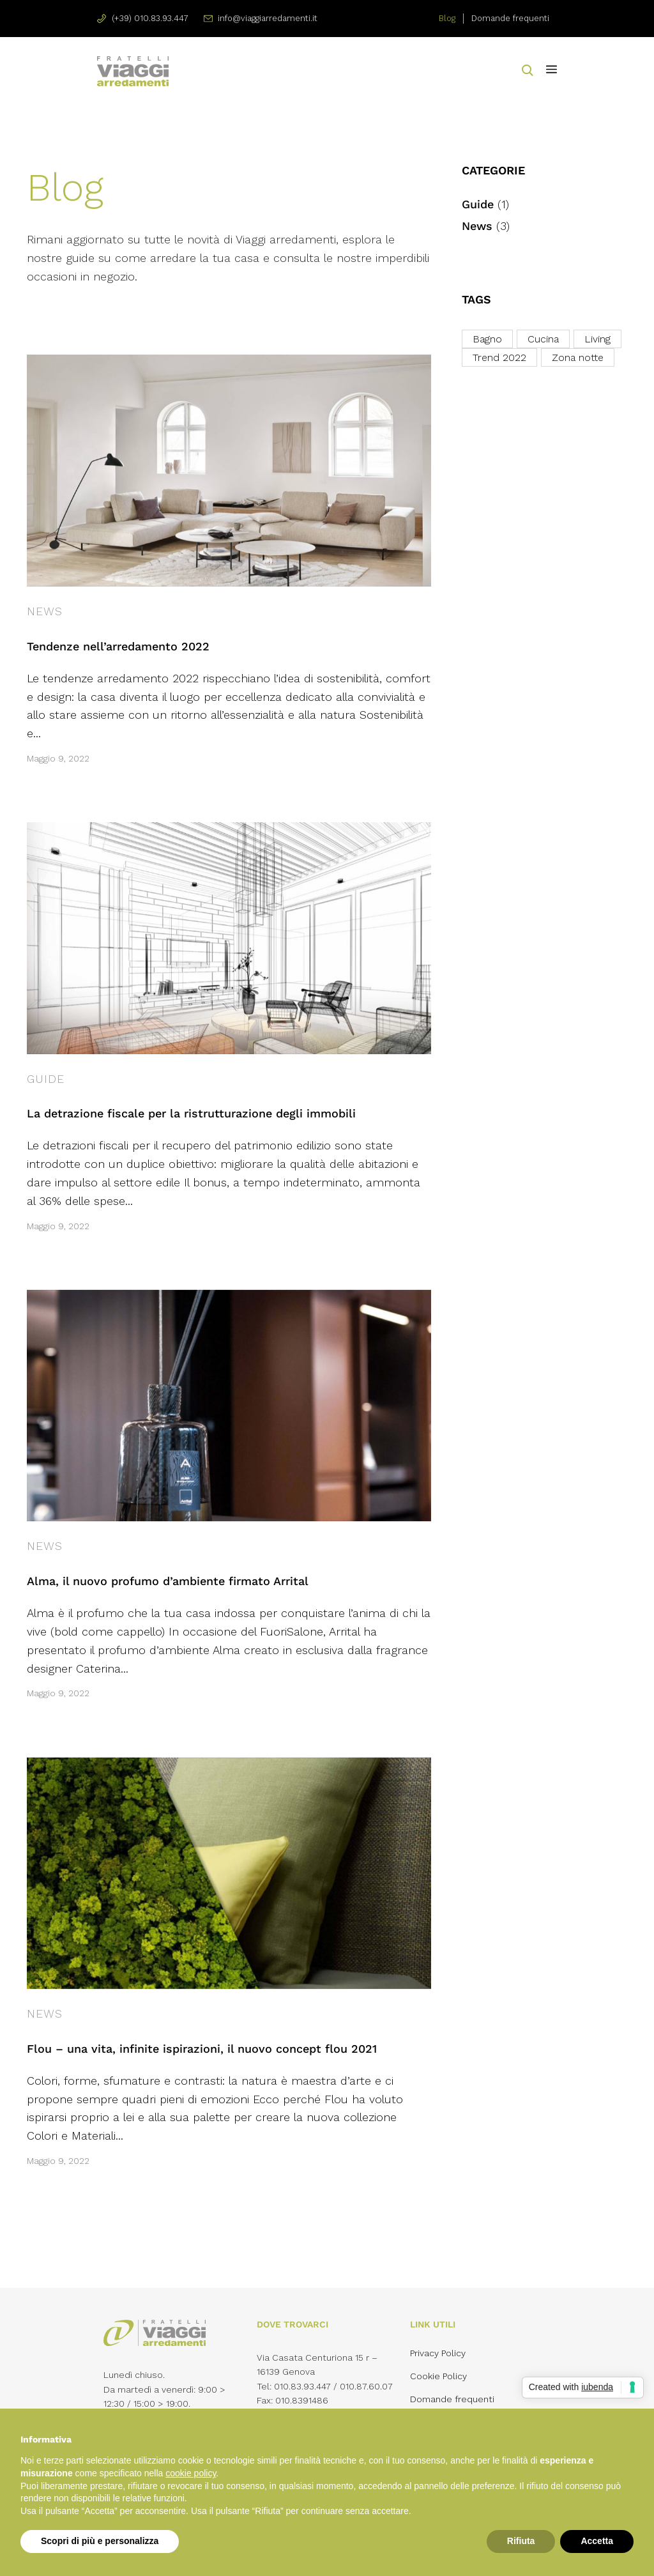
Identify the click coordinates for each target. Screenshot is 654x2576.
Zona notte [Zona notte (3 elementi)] (578, 357)
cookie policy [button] (190, 2473)
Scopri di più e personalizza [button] (99, 2541)
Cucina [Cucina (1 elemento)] (543, 339)
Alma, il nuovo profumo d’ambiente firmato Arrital (167, 1581)
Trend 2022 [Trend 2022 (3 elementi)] (499, 357)
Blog (447, 18)
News (45, 611)
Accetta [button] (597, 2541)
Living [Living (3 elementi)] (597, 339)
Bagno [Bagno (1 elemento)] (487, 339)
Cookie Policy (438, 2376)
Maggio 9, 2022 (58, 758)
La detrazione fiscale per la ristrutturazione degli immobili (191, 1113)
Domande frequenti (510, 18)
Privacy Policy (438, 2353)
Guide (46, 1078)
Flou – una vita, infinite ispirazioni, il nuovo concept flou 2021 (202, 2048)
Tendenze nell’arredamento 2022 (118, 646)
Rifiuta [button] (521, 2541)
